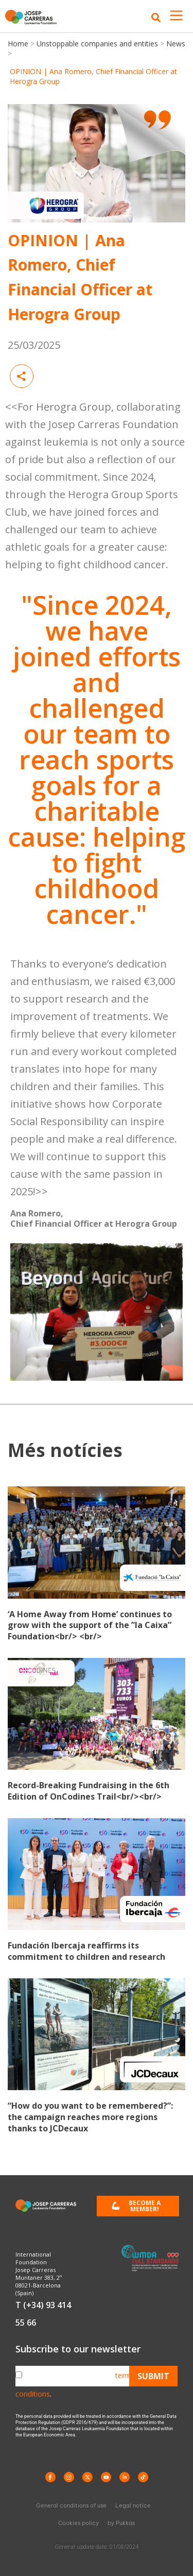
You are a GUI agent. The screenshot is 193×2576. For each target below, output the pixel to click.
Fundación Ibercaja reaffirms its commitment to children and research (86, 1951)
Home (19, 43)
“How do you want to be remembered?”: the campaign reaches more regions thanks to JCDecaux (90, 2117)
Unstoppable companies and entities (97, 43)
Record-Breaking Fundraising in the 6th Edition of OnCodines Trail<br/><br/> (88, 1791)
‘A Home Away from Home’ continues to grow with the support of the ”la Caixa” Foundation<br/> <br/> (90, 1625)
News (174, 43)
